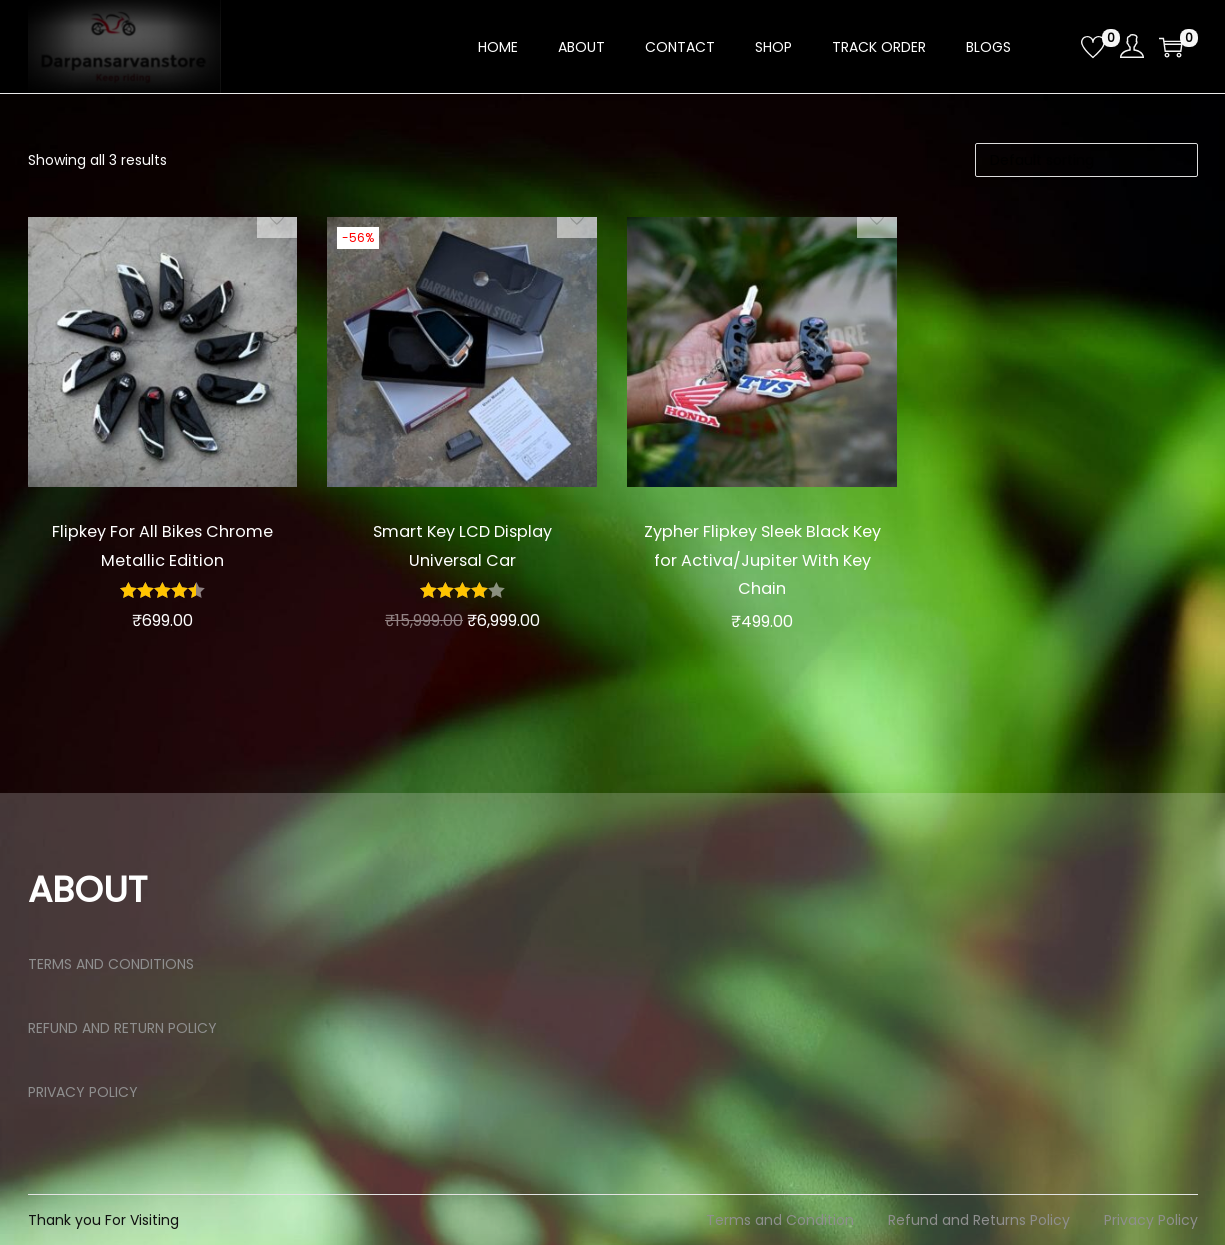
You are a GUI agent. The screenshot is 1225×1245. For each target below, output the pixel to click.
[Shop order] (1086, 160)
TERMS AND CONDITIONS (111, 964)
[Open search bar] (1058, 46)
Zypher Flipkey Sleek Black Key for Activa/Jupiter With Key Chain (762, 559)
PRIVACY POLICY (83, 1092)
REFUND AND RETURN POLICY (122, 1028)
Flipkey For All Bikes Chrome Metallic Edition (162, 545)
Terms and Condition (780, 1220)
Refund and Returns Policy (979, 1220)
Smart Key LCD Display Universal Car (462, 545)
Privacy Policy (1151, 1220)
